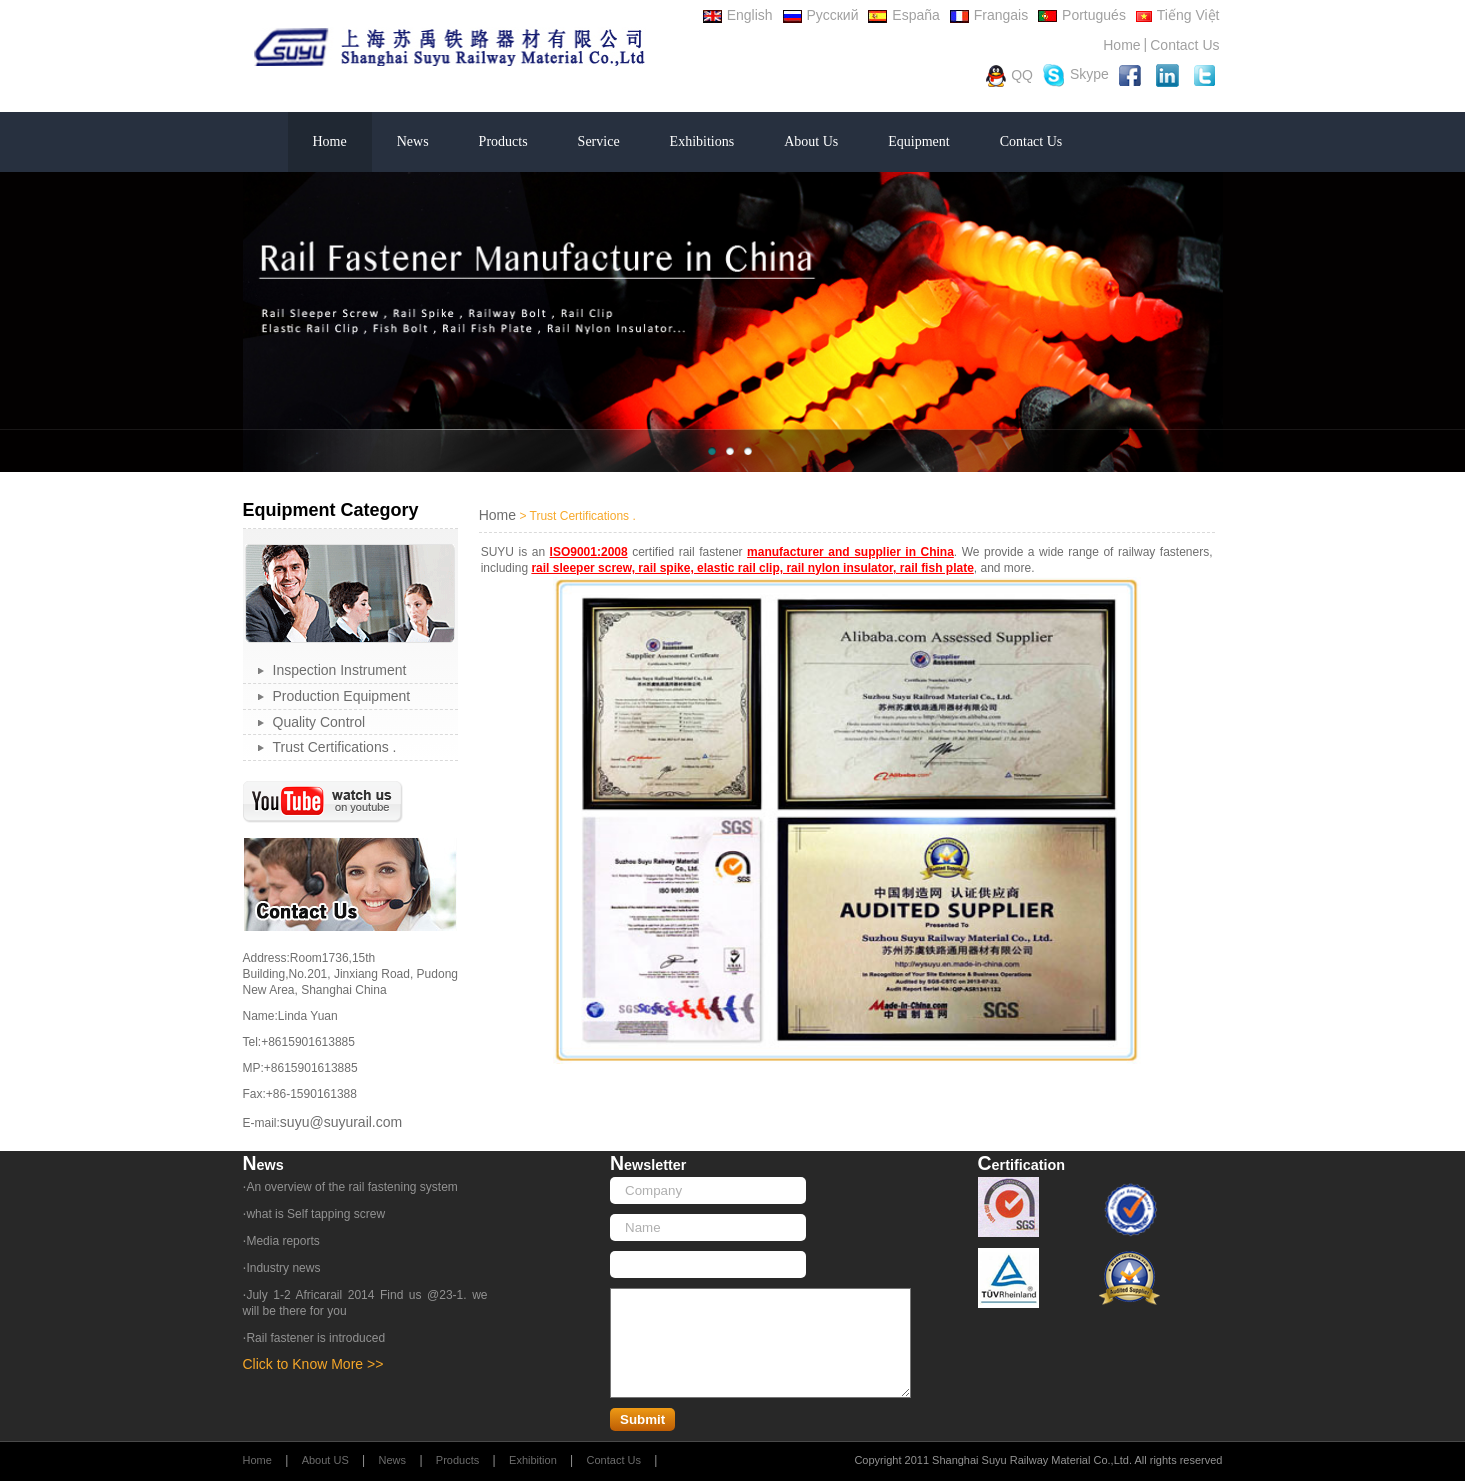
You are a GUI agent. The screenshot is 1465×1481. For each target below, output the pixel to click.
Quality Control (319, 722)
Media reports (282, 1241)
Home (1121, 45)
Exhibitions (702, 141)
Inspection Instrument (340, 670)
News (413, 141)
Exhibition (533, 1460)
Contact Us (1184, 45)
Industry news (283, 1268)
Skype (1076, 75)
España (903, 15)
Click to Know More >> (313, 1364)
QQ (1009, 76)
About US (325, 1460)
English (738, 15)
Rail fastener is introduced (315, 1338)
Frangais (989, 15)
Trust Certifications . (335, 747)
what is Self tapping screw (315, 1214)
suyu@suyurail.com (341, 1122)
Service (599, 141)
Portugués (1082, 15)
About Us (811, 141)
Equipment (918, 141)
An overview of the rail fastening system (351, 1187)
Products (503, 141)
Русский (821, 15)
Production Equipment (342, 696)
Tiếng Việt (1178, 15)
